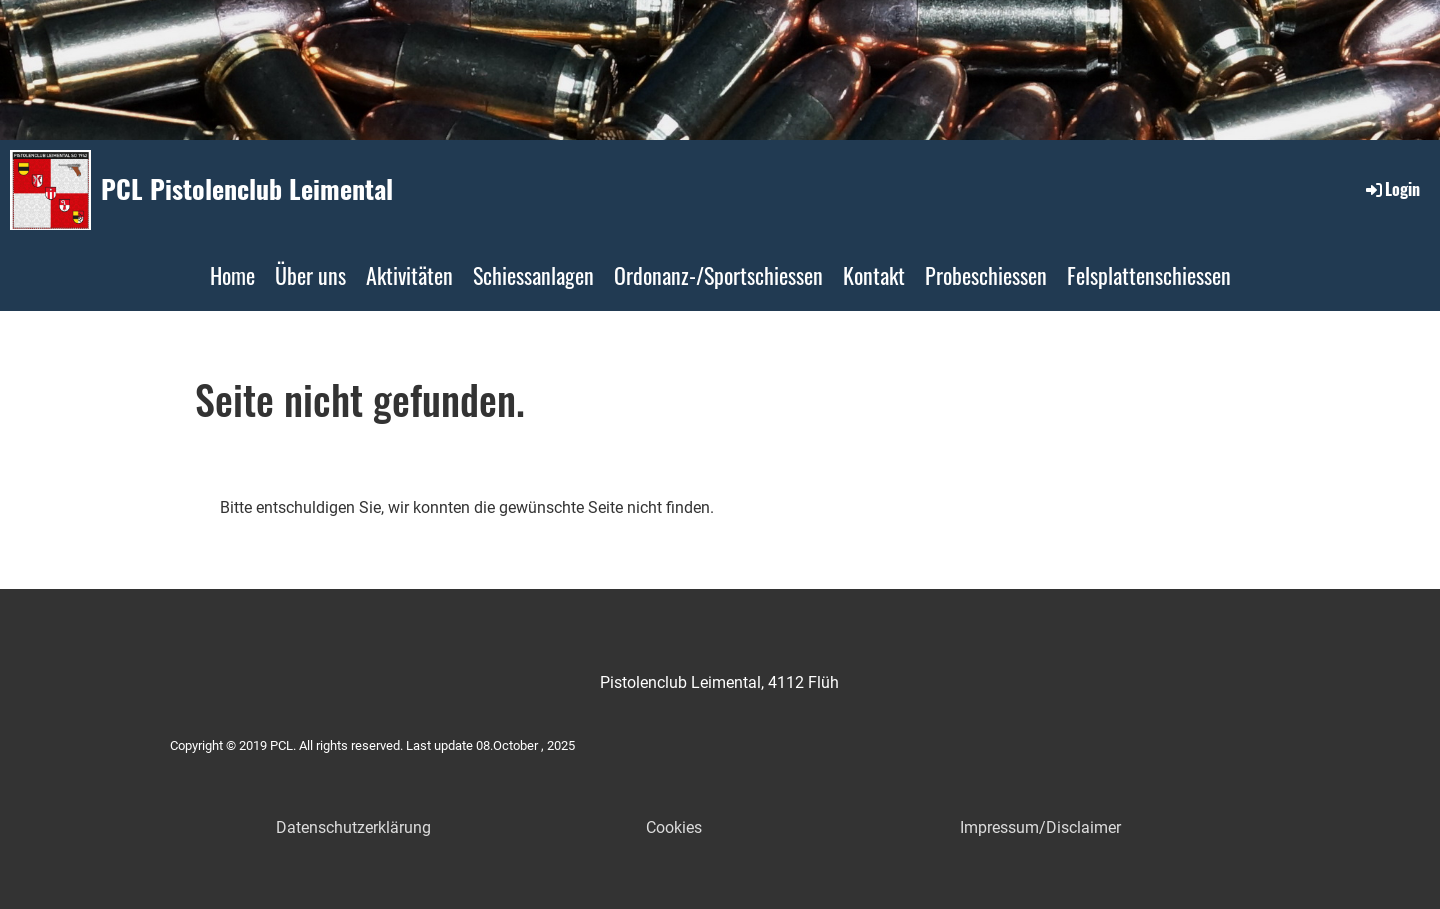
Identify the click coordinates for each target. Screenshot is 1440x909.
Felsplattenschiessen (1149, 275)
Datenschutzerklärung (353, 827)
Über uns (310, 275)
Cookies (674, 827)
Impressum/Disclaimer (1040, 827)
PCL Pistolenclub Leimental (247, 189)
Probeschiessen (986, 275)
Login (1391, 189)
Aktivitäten (409, 275)
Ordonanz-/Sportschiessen (718, 275)
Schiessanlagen (533, 275)
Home (232, 275)
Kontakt (874, 275)
